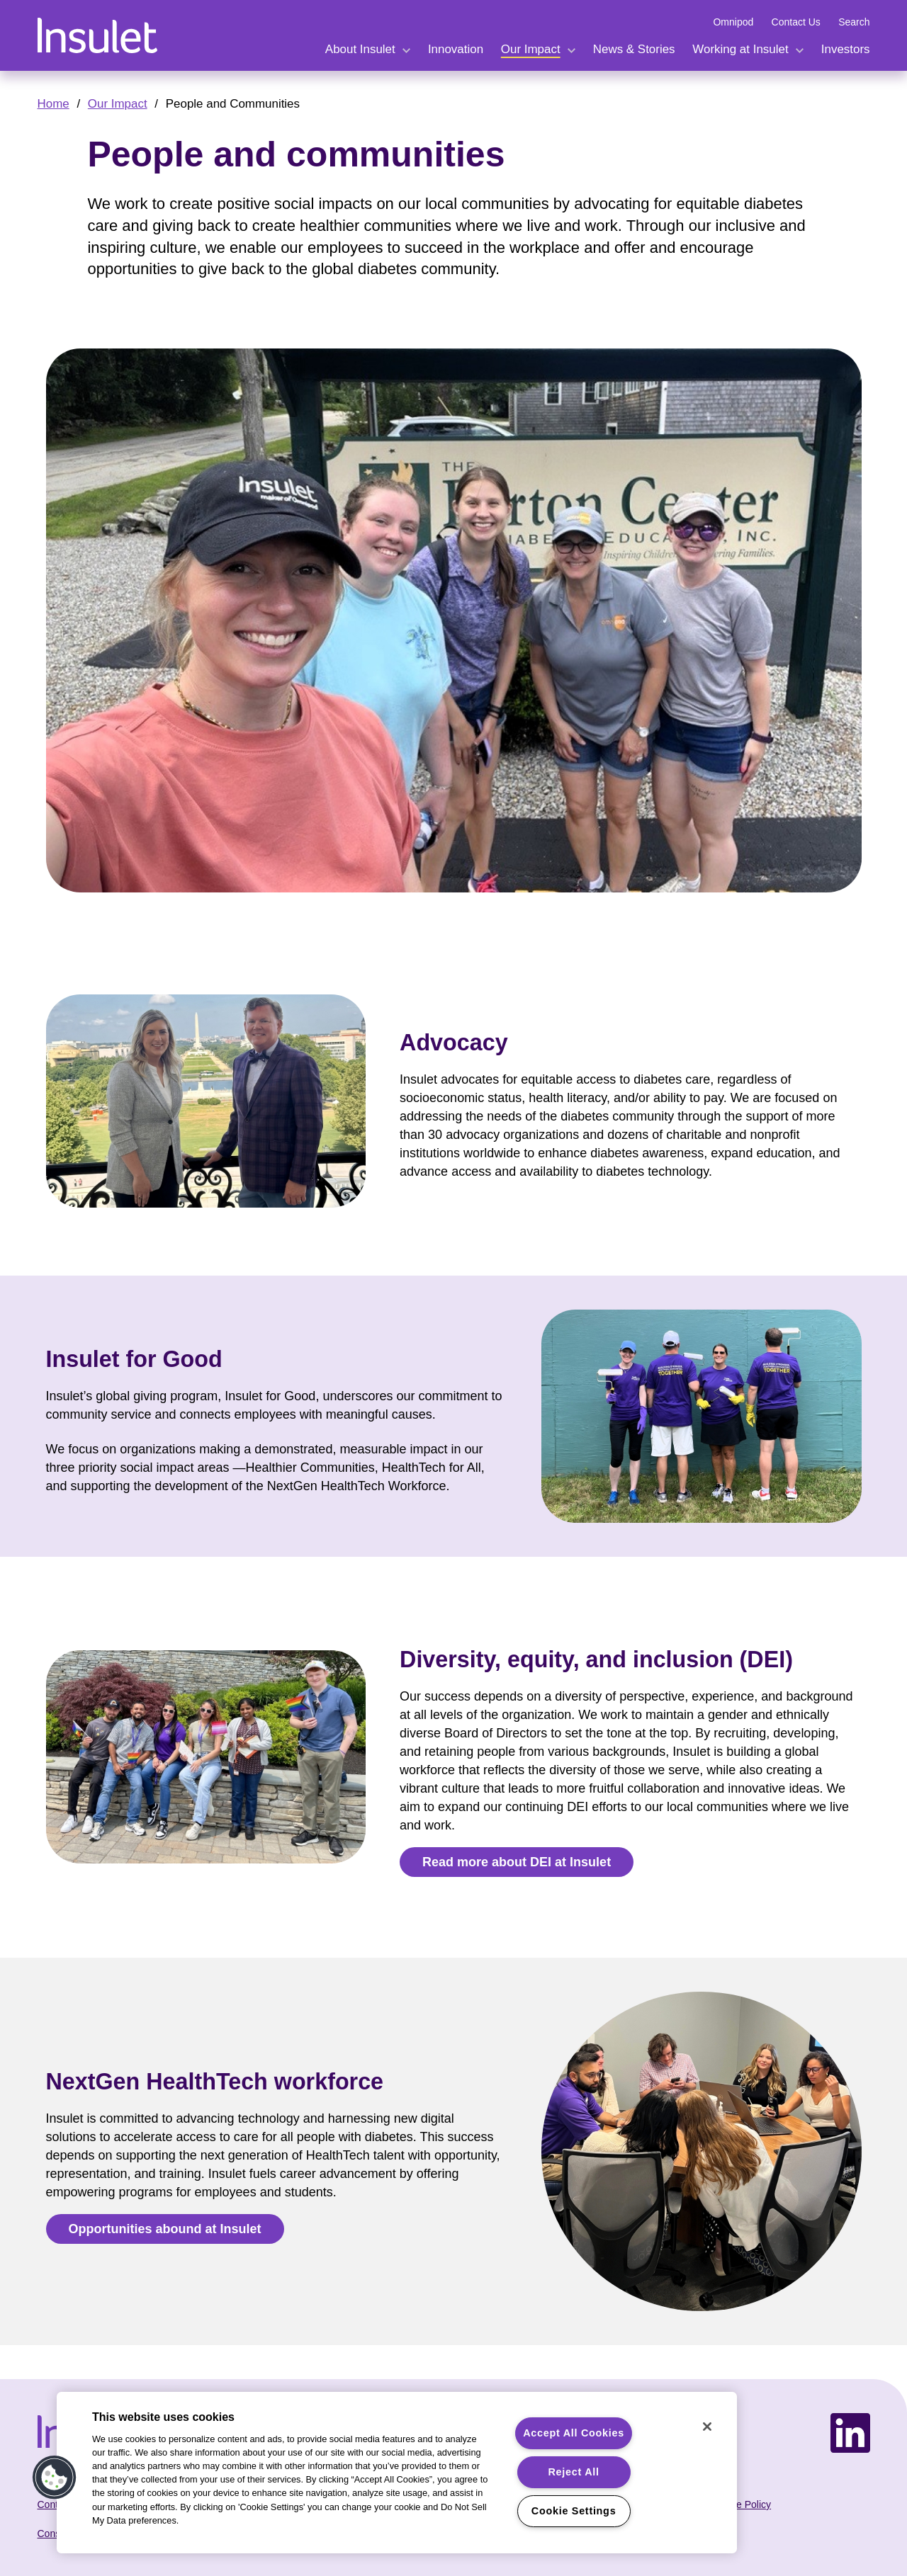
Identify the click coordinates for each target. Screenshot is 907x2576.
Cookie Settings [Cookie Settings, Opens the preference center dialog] (573, 2511)
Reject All (573, 2472)
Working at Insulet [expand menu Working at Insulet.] (740, 49)
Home (53, 103)
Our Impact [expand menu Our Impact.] (530, 49)
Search (853, 22)
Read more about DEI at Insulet (516, 1862)
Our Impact (117, 103)
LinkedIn (850, 2420)
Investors (845, 49)
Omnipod (733, 22)
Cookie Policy (741, 2504)
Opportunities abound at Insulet (165, 2229)
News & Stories (634, 49)
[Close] (707, 2426)
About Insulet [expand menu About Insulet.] (360, 49)
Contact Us (796, 22)
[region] (397, 2472)
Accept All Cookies (573, 2433)
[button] (54, 2477)
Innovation (455, 49)
